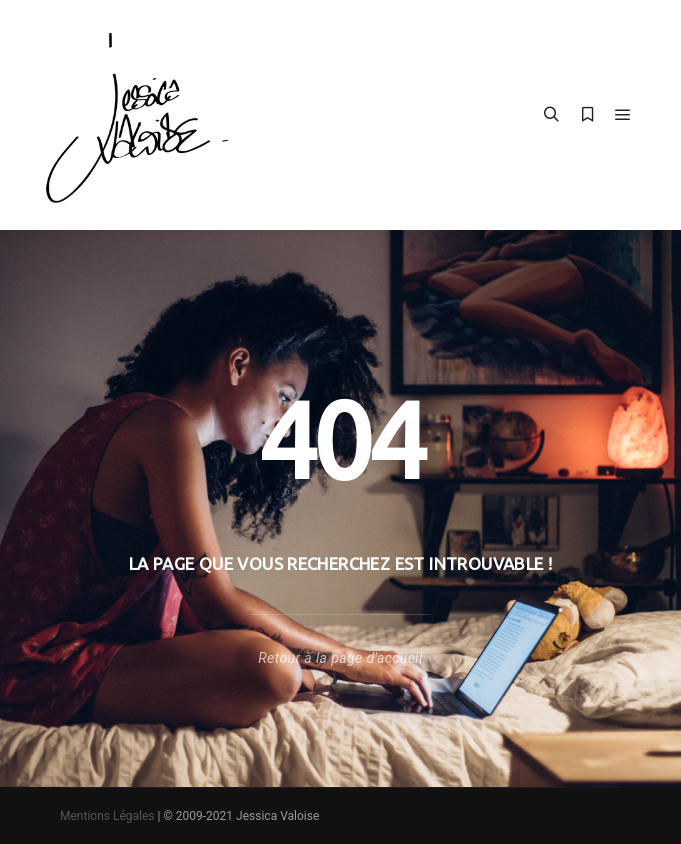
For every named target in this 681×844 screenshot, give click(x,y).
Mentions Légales (107, 816)
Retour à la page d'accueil (340, 658)
